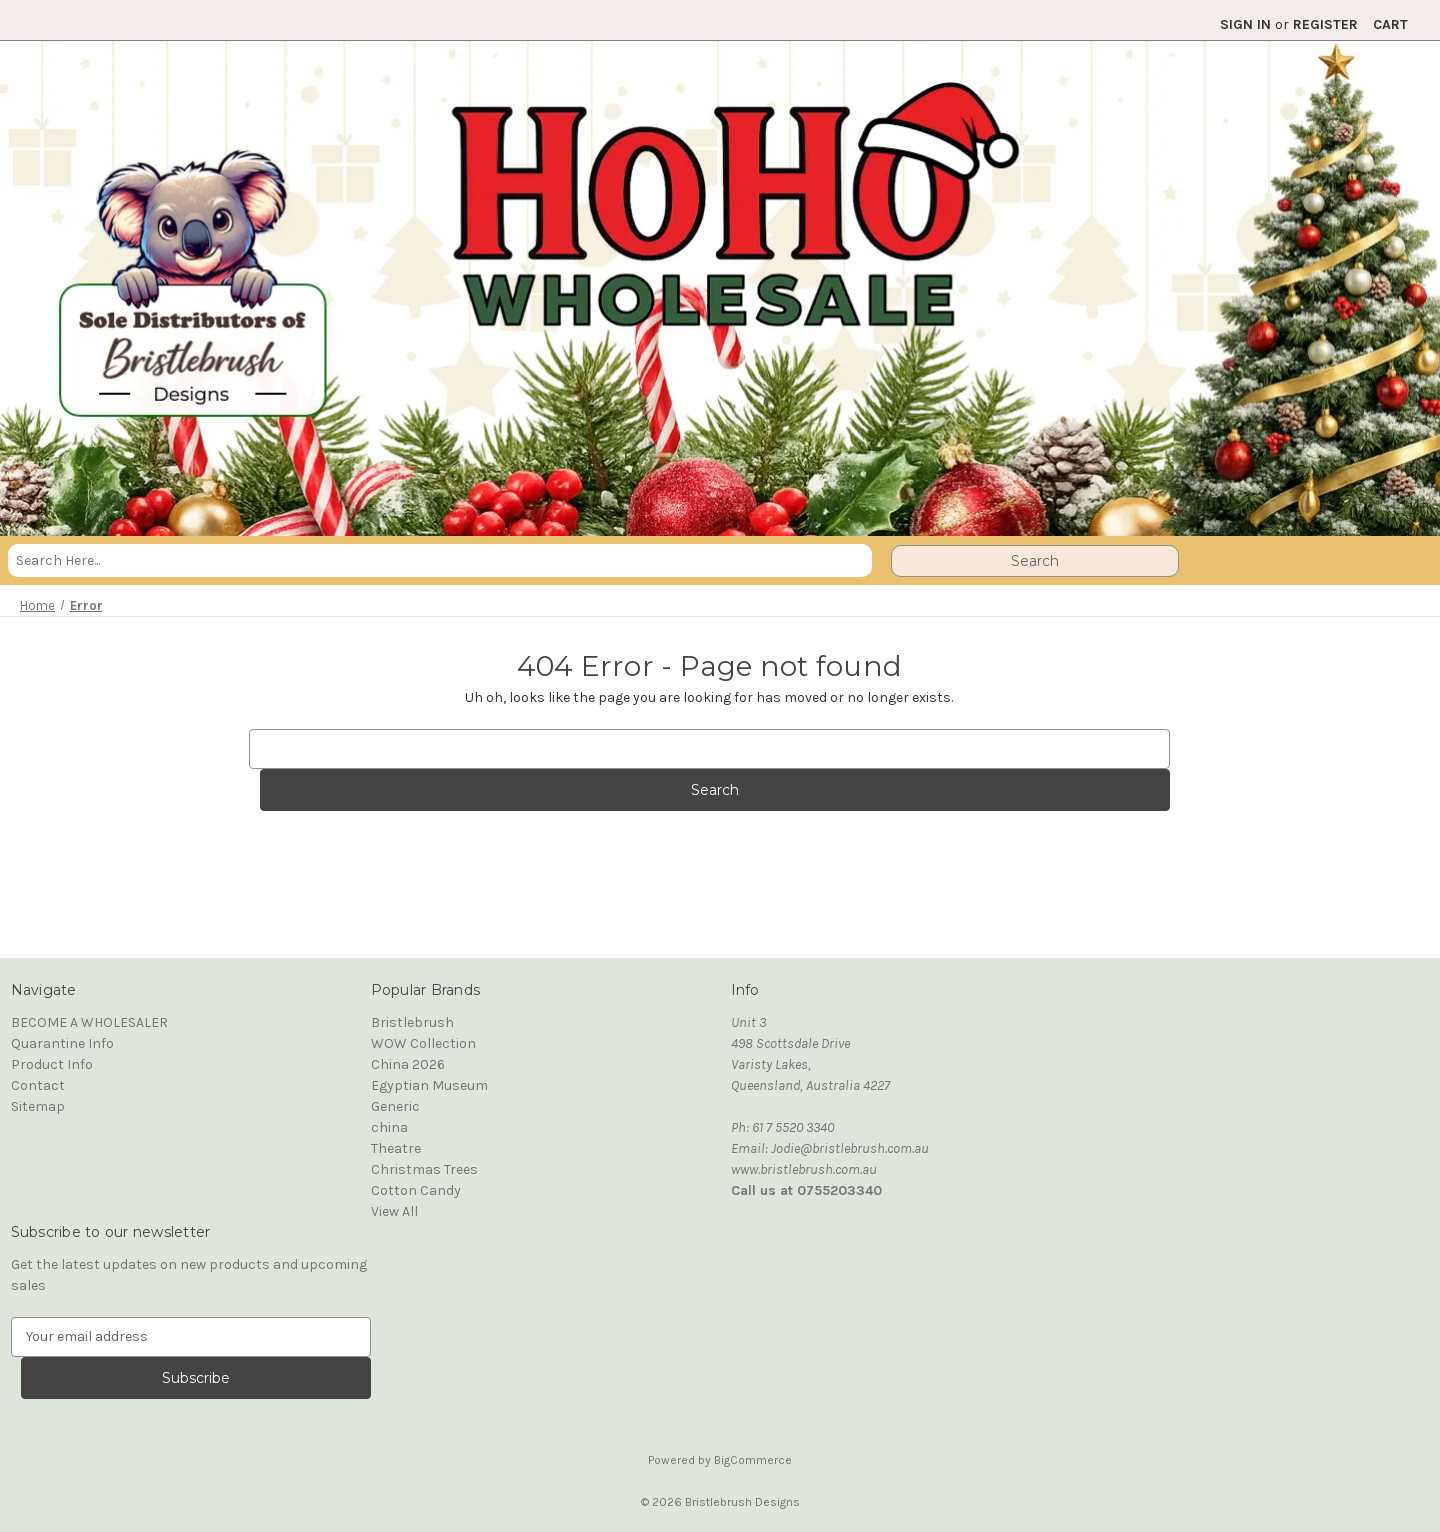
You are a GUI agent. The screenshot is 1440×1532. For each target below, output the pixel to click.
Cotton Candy (416, 1190)
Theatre (396, 1148)
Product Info (52, 1064)
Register (1325, 24)
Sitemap (38, 1106)
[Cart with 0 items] (1390, 24)
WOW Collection (423, 1043)
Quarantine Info (62, 1043)
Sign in (1245, 24)
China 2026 (408, 1064)
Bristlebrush (412, 1022)
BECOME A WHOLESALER (89, 1022)
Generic (395, 1106)
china (389, 1127)
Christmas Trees (424, 1169)
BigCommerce (753, 1460)
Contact (38, 1085)
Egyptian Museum (429, 1085)
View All (394, 1211)
